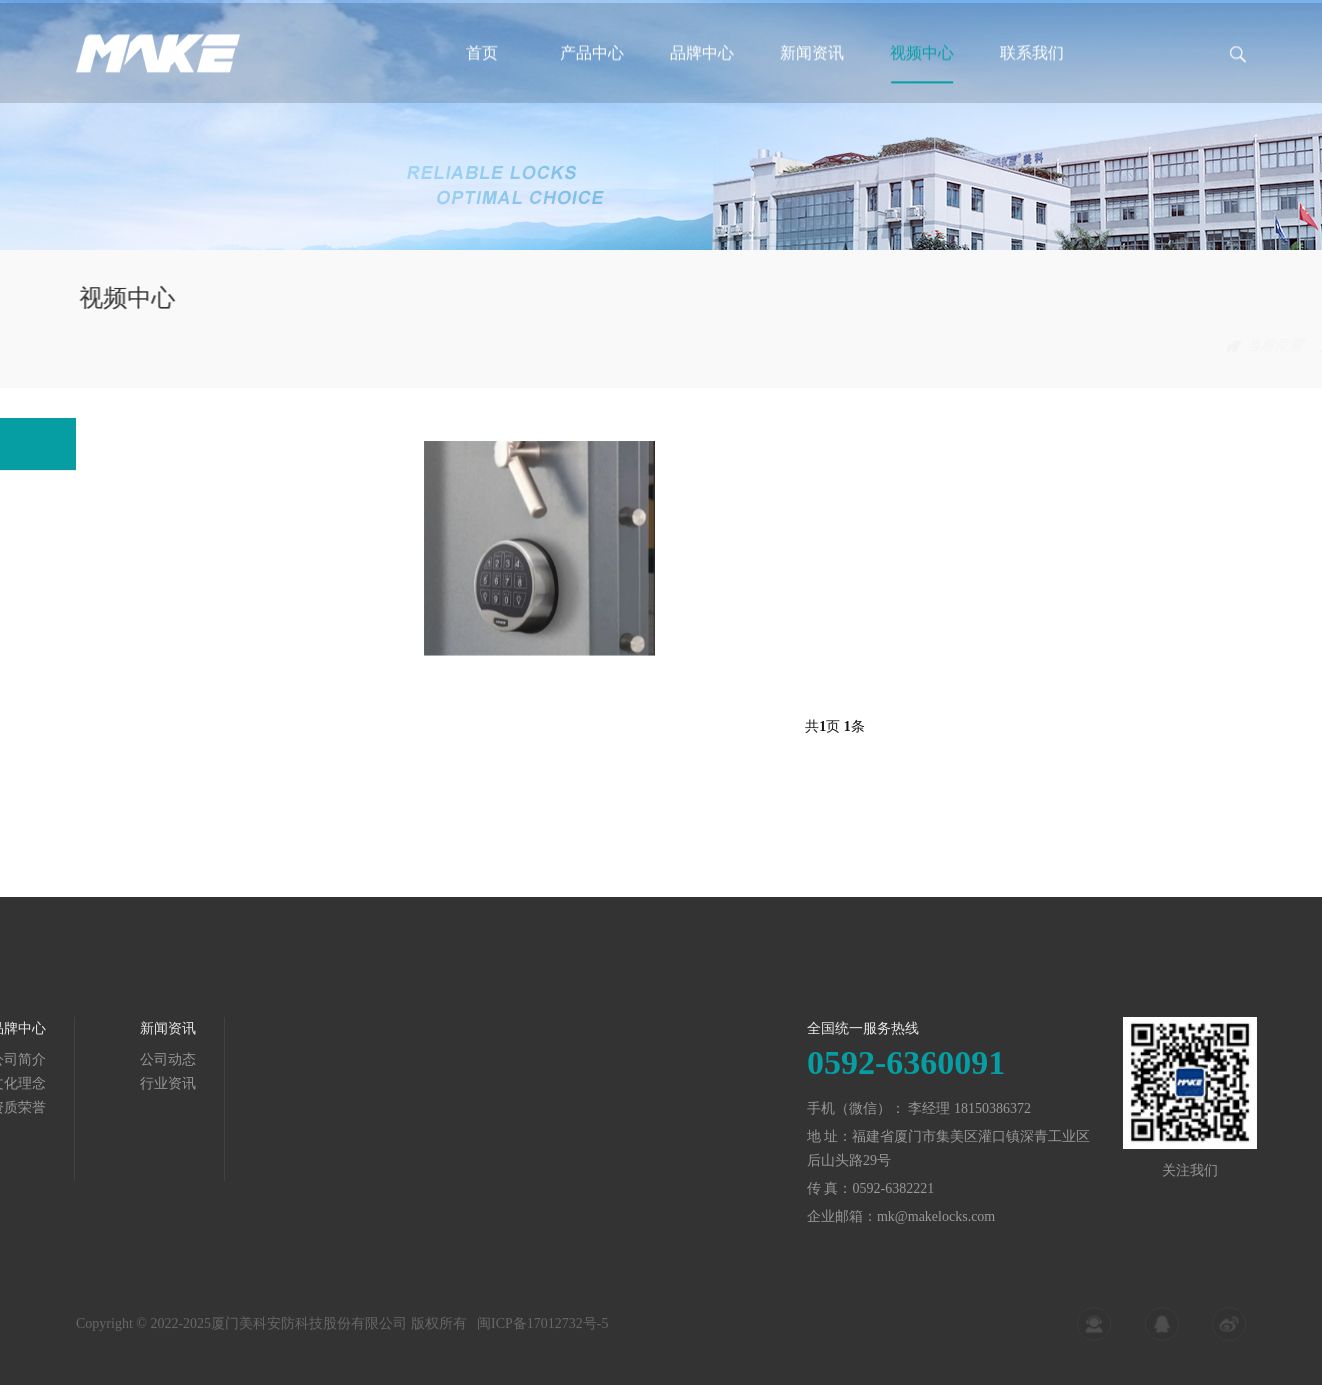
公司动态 (100, 1059)
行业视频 (1219, 345)
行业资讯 (100, 1083)
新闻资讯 (812, 68)
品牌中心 (702, 68)
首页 (482, 68)
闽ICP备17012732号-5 (542, 1329)
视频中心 (922, 68)
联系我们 (1032, 68)
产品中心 (592, 68)
